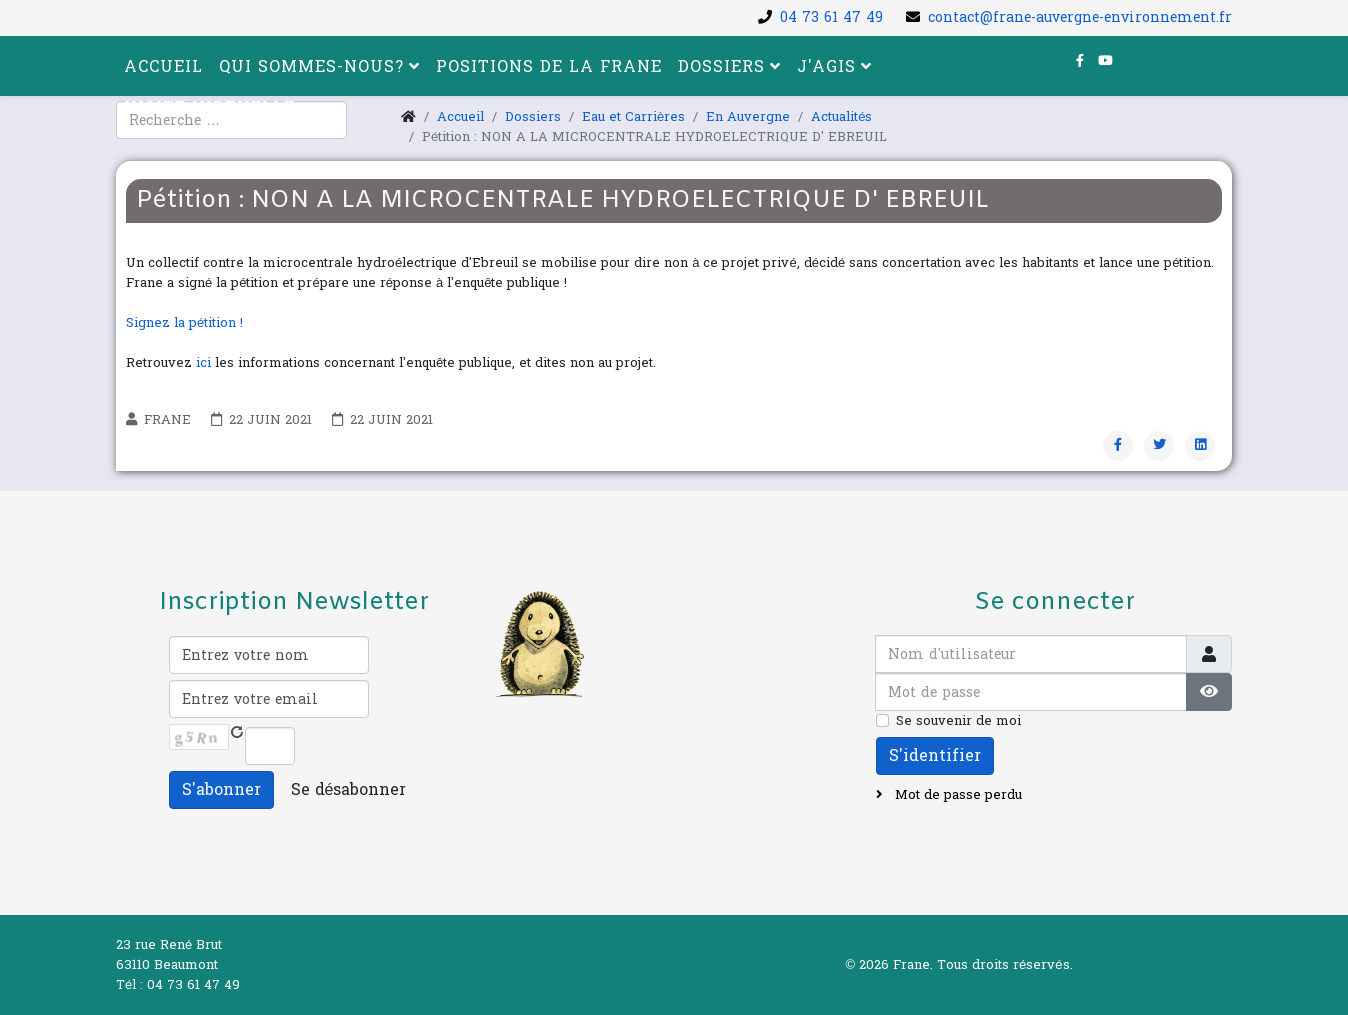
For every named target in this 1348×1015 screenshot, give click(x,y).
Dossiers (721, 66)
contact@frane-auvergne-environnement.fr (1080, 17)
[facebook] (1080, 61)
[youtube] (1105, 61)
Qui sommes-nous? (311, 66)
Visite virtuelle (209, 107)
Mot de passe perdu (956, 795)
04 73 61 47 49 (831, 17)
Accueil (163, 66)
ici (203, 363)
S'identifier (935, 755)
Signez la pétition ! (184, 323)
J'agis (826, 66)
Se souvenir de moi (958, 721)
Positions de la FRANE (549, 66)
